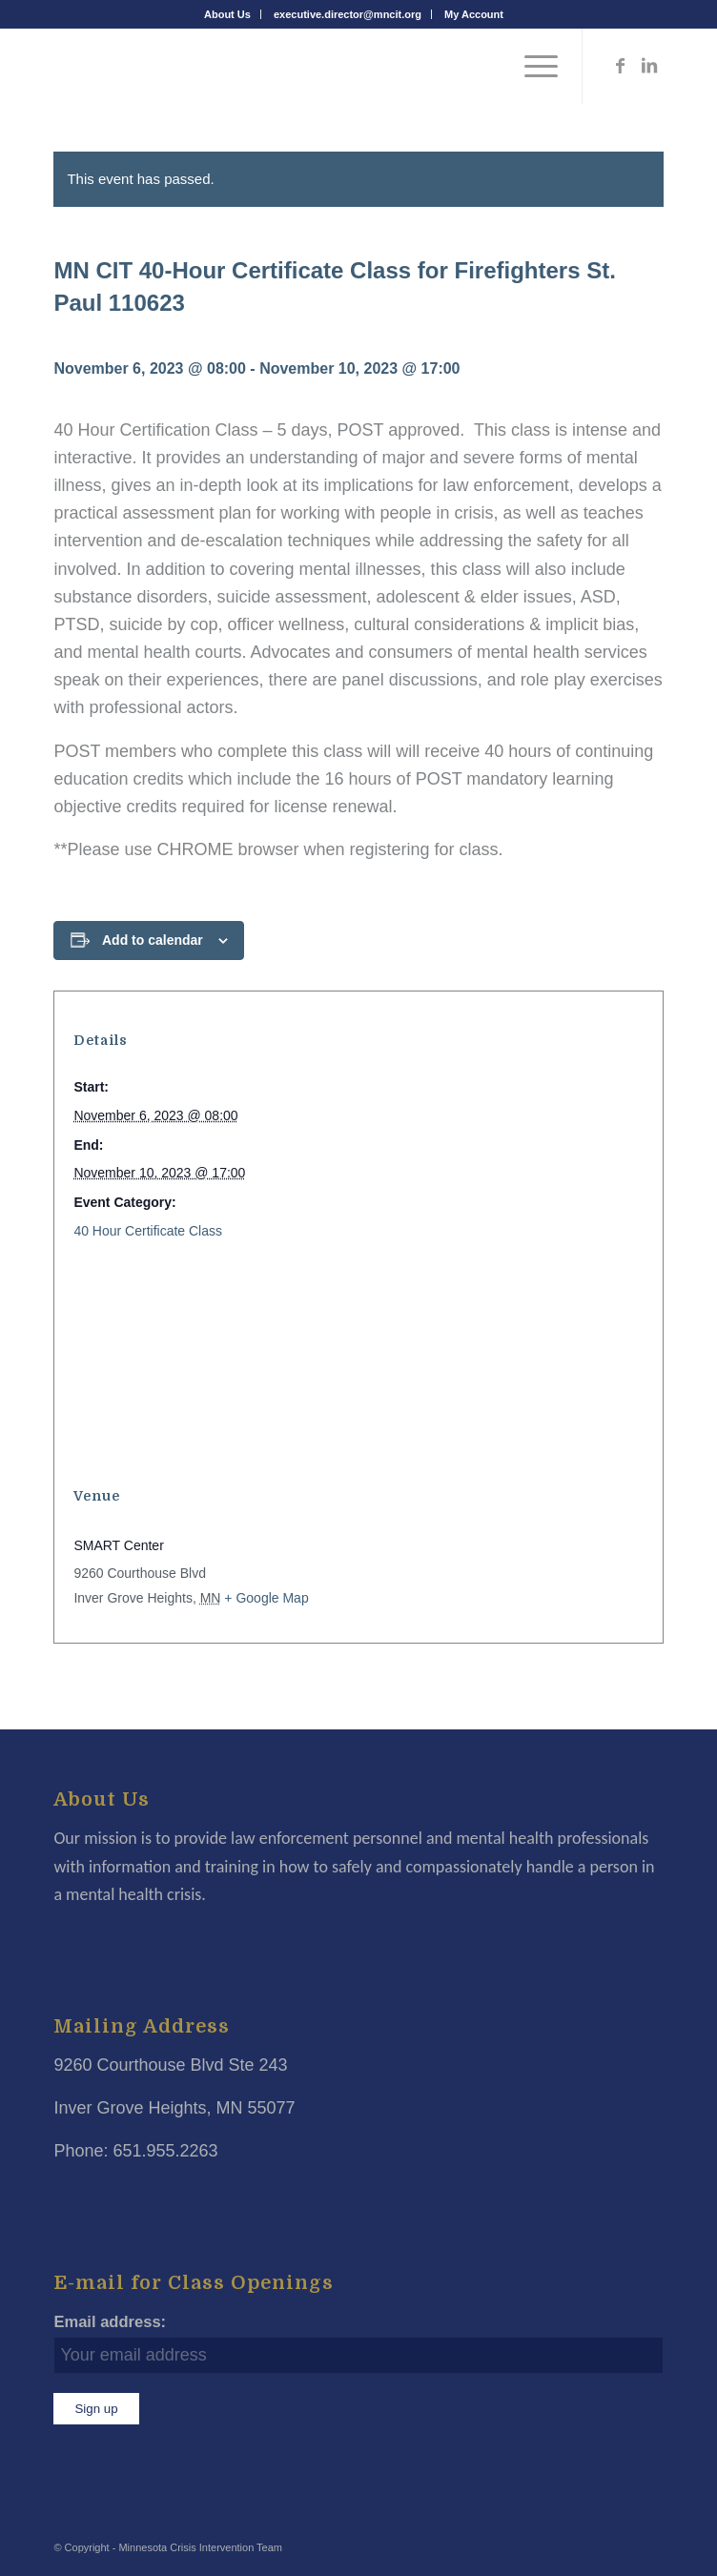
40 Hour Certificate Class (147, 1230)
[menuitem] (228, 14)
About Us (227, 14)
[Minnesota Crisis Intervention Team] (297, 66)
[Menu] (531, 66)
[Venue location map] (358, 1364)
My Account (473, 14)
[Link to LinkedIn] (649, 65)
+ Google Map (266, 1597)
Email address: (109, 2322)
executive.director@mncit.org (347, 14)
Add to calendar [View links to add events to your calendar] (152, 940)
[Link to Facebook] (620, 65)
